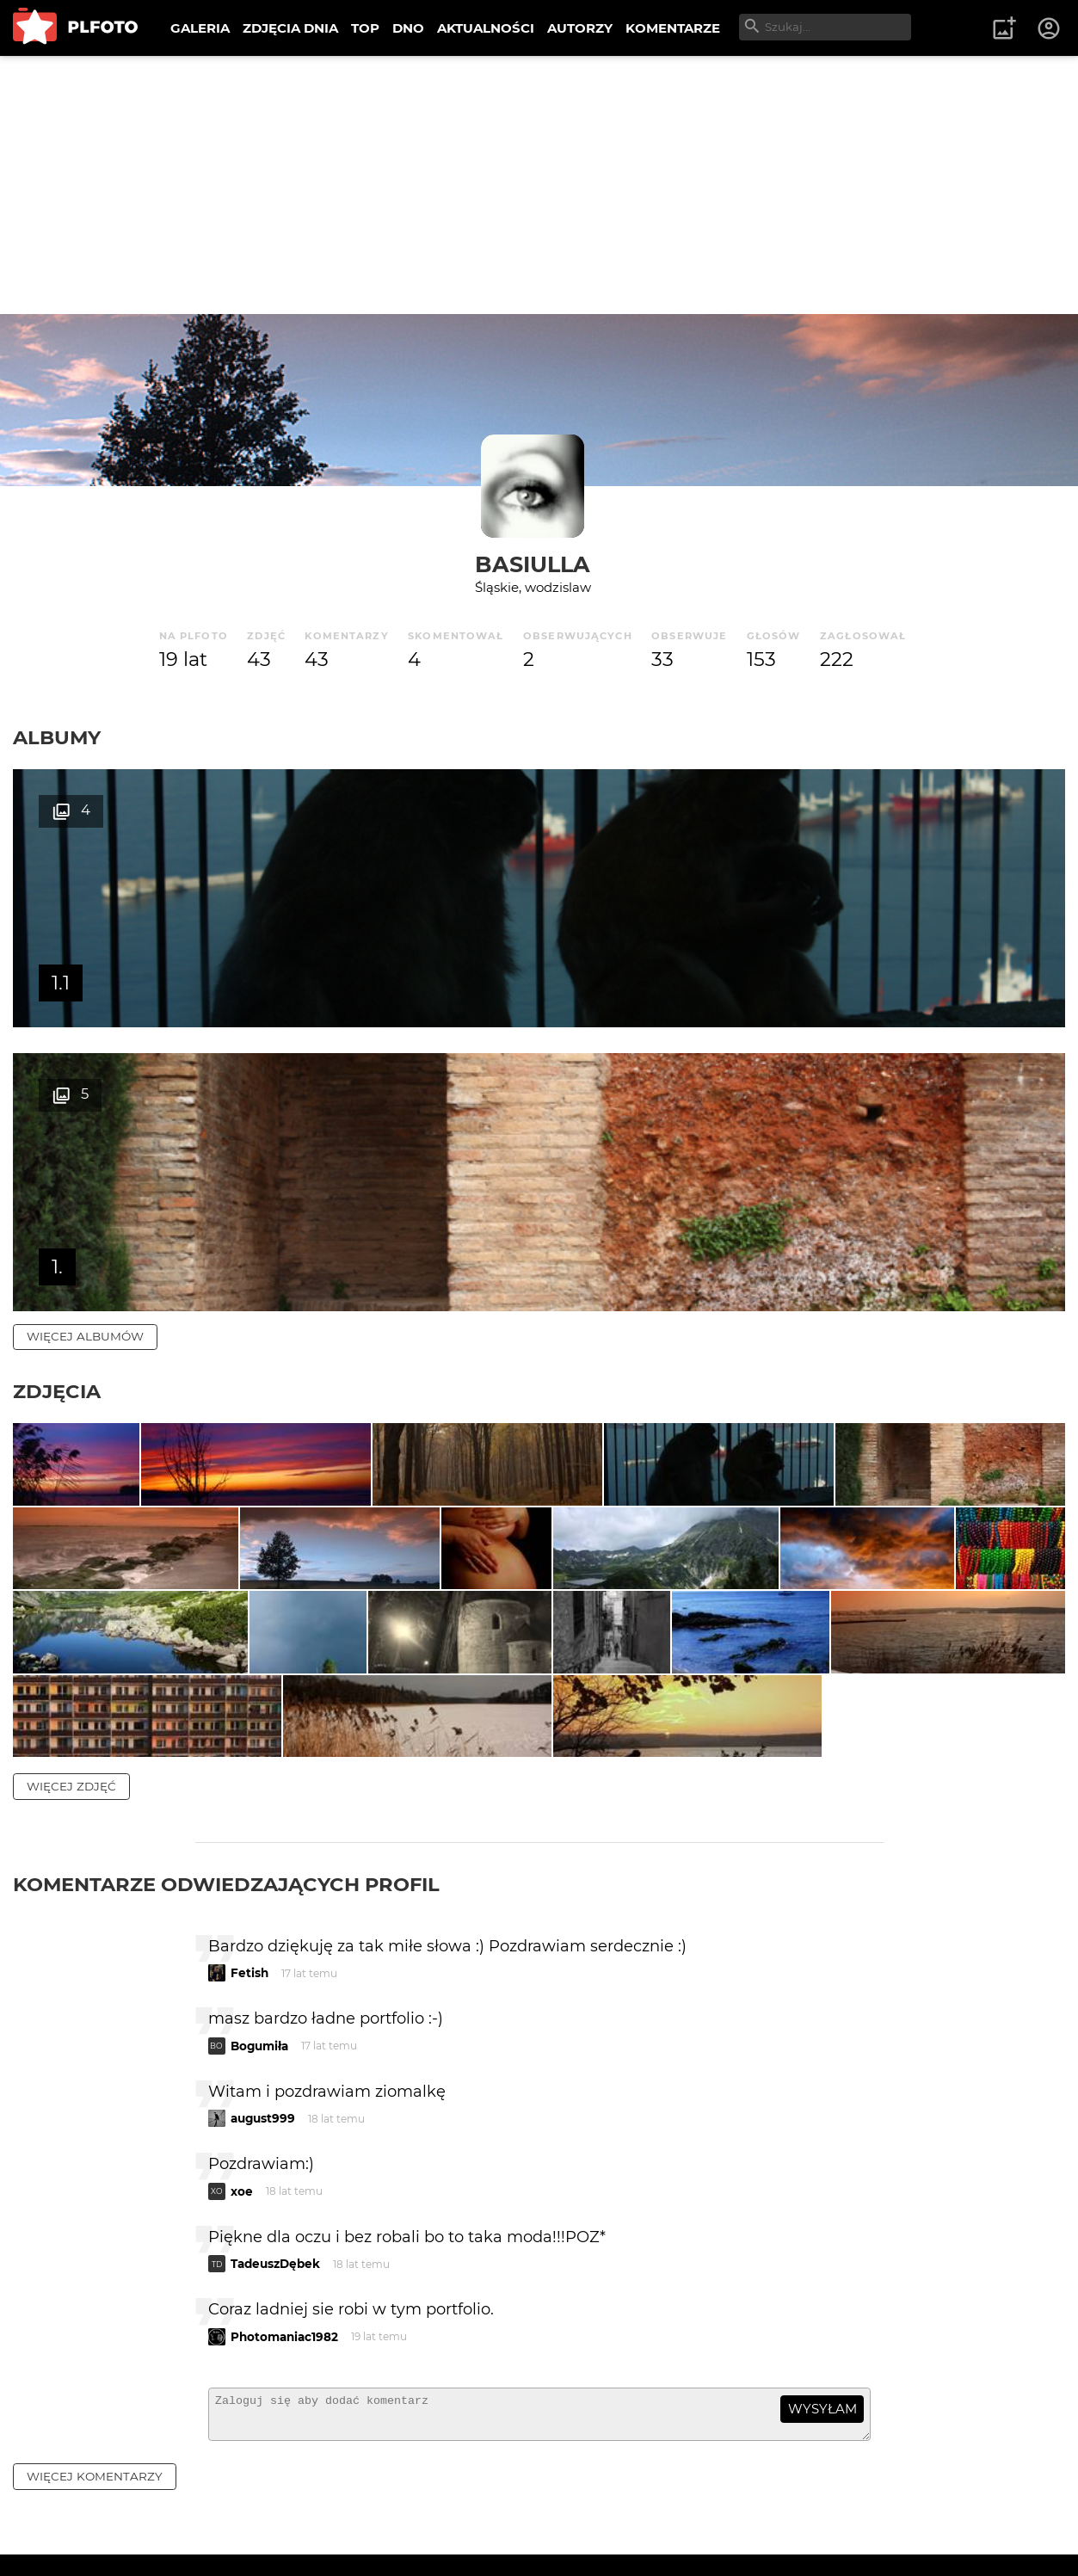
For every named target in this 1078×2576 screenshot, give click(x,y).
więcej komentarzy (95, 2387)
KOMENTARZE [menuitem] (672, 28)
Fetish (249, 1876)
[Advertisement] (539, 185)
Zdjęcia (57, 1107)
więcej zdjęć (71, 1690)
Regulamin (61, 2535)
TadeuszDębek (275, 2167)
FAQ (251, 2506)
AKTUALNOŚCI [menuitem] (485, 28)
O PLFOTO (61, 2506)
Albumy (57, 737)
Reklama (321, 2506)
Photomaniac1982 (284, 2240)
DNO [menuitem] (408, 28)
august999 (263, 2022)
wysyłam (822, 2312)
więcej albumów (85, 1052)
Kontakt (404, 2506)
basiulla (532, 564)
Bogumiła (259, 1950)
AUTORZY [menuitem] (580, 28)
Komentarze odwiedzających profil (226, 1788)
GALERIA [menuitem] (200, 28)
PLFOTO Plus (166, 2506)
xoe (242, 2095)
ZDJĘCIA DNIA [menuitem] (290, 28)
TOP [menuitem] (365, 28)
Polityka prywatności (189, 2535)
